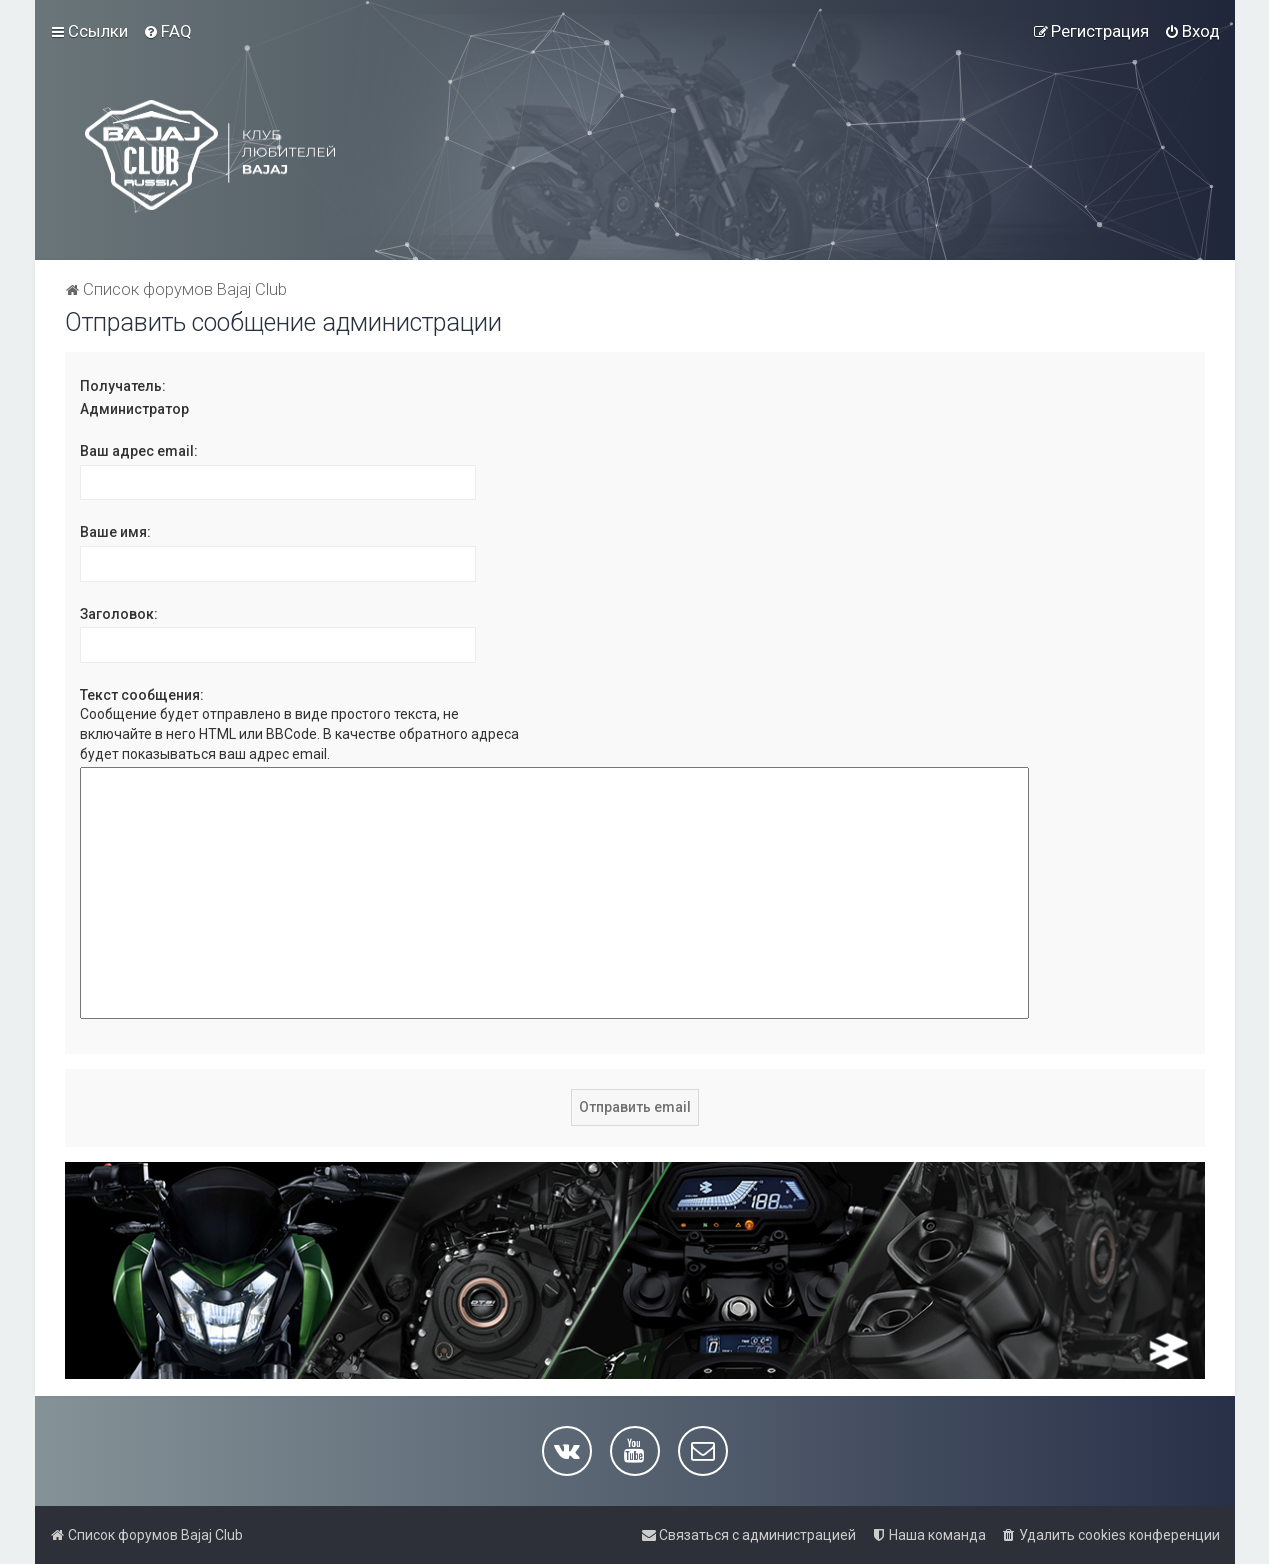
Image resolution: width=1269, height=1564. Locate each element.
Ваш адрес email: (139, 451)
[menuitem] (167, 31)
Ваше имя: (115, 532)
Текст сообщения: (142, 695)
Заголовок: (119, 614)
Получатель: (123, 386)
